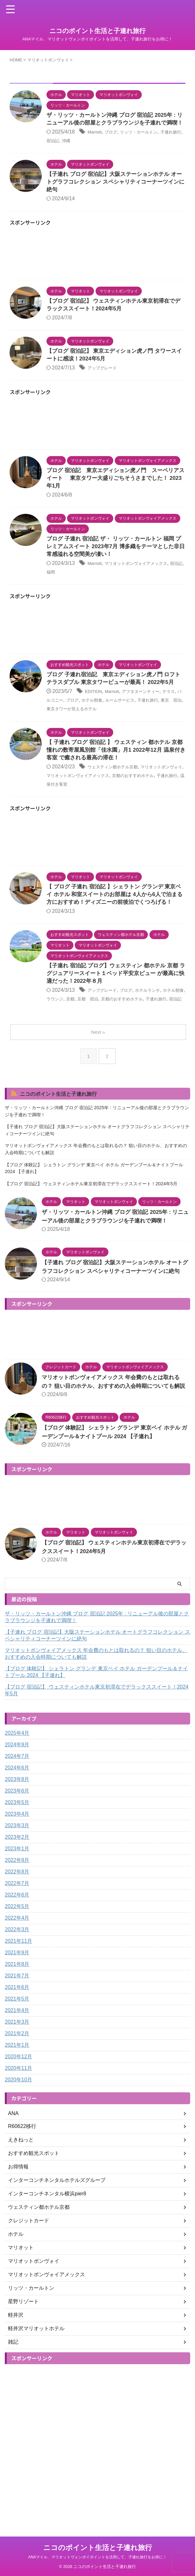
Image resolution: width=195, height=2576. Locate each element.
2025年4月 (17, 1796)
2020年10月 (18, 2143)
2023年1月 (17, 1912)
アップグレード (105, 381)
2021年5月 (17, 2062)
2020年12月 (18, 2119)
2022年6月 (17, 1958)
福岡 (78, 588)
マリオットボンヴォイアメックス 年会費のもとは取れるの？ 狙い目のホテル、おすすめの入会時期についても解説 (96, 1195)
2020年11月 (18, 2131)
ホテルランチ (160, 1028)
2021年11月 (18, 2004)
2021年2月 (17, 2096)
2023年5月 (17, 1865)
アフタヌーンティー (152, 717)
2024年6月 (17, 1831)
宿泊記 (72, 149)
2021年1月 (17, 2108)
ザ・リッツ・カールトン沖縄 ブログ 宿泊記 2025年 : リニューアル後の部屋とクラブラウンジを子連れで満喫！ (116, 123)
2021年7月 (17, 2039)
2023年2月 (17, 1900)
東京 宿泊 (77, 734)
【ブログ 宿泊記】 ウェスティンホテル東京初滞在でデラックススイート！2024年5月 (91, 1229)
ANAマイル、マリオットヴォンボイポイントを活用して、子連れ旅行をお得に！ (97, 2557)
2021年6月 (17, 2050)
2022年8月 (17, 1935)
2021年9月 (17, 2015)
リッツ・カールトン (149, 141)
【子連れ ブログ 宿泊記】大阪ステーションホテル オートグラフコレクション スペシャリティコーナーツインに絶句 (115, 191)
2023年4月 (17, 1877)
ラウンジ (80, 1036)
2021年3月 (17, 2085)
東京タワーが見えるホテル (124, 734)
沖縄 (88, 149)
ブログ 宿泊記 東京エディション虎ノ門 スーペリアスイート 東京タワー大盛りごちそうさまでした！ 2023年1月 (114, 492)
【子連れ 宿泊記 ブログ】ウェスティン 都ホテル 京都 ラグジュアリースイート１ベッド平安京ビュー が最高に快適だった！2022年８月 (114, 1010)
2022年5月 (17, 1969)
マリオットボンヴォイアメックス (108, 802)
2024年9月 (17, 1808)
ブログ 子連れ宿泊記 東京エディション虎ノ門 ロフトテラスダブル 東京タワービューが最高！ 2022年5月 (114, 699)
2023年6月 (17, 1854)
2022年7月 (17, 1946)
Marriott (96, 141)
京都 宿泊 (119, 1036)
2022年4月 (17, 1981)
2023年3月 (17, 1888)
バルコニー (72, 725)
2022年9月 (17, 1923)
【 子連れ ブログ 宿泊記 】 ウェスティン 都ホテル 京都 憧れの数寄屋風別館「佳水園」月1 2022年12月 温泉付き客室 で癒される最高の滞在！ (116, 776)
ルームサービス (153, 725)
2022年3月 (17, 1992)
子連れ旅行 (83, 810)
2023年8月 (17, 1842)
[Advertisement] (97, 266)
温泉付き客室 (113, 810)
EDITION (95, 717)
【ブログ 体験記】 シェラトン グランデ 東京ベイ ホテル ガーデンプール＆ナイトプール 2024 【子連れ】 (94, 1214)
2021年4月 (17, 2073)
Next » (99, 1078)
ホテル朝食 (119, 725)
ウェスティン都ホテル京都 (118, 793)
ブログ (115, 141)
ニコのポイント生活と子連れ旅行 (97, 30)
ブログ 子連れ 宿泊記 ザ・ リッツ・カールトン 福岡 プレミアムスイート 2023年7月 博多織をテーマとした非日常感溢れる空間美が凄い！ (114, 562)
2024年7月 (17, 1819)
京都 (98, 1036)
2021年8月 (17, 2027)
